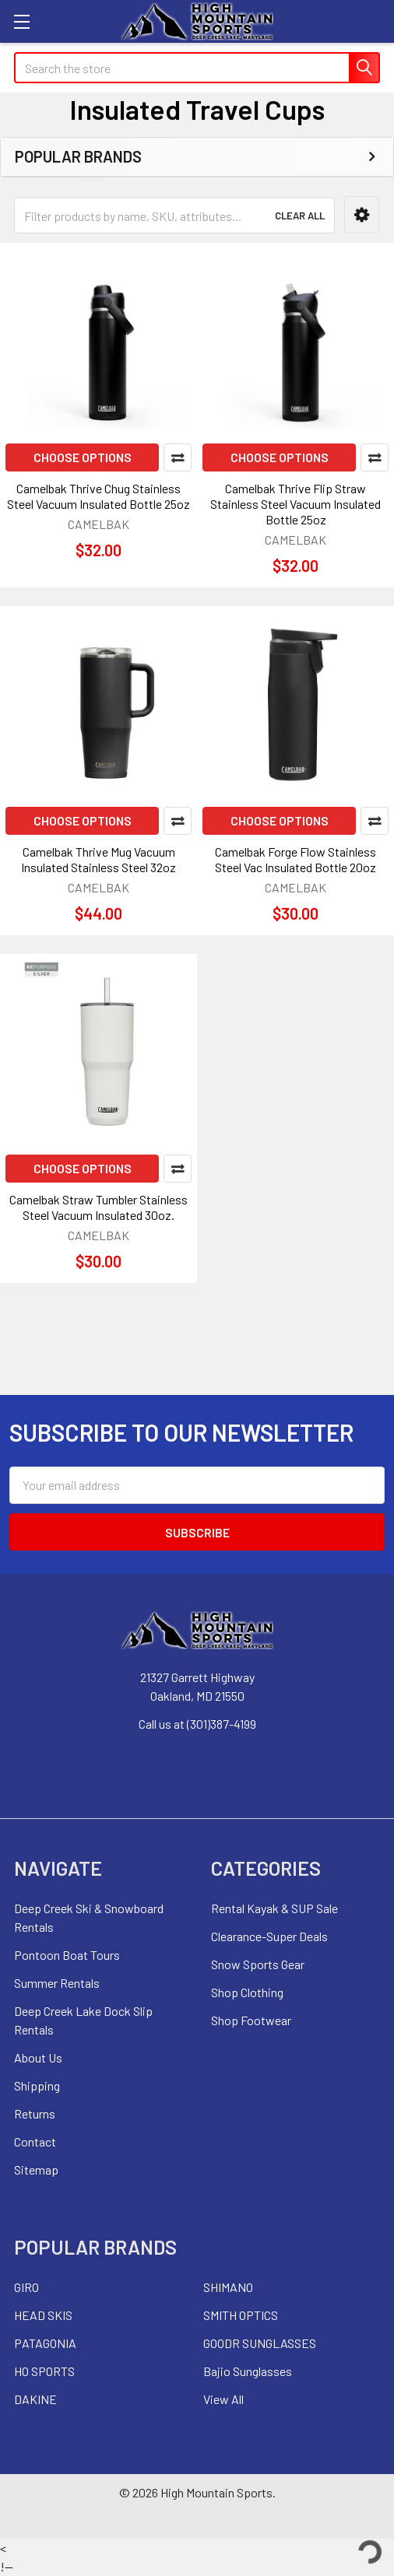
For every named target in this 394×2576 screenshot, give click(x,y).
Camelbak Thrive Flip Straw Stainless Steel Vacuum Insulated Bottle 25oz (295, 504)
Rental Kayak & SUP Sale (274, 1908)
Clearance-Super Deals (269, 1936)
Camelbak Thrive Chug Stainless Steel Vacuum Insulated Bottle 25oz (98, 496)
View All (223, 2399)
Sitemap (36, 2169)
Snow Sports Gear (257, 1964)
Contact (35, 2141)
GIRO (26, 2287)
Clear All (300, 215)
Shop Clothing (247, 1992)
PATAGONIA (45, 2343)
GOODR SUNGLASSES (259, 2343)
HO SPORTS (44, 2371)
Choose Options (82, 457)
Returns (34, 2113)
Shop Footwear (251, 2020)
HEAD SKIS (43, 2315)
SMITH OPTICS (240, 2315)
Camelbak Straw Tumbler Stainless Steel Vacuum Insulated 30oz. (98, 1207)
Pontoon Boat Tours (67, 1954)
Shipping (37, 2085)
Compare (178, 457)
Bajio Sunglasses (247, 2371)
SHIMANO (228, 2287)
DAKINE (35, 2399)
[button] (361, 215)
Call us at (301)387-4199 (197, 1723)
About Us (38, 2057)
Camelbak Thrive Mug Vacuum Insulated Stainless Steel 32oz (98, 859)
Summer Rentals (57, 1982)
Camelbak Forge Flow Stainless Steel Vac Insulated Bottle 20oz (295, 859)
